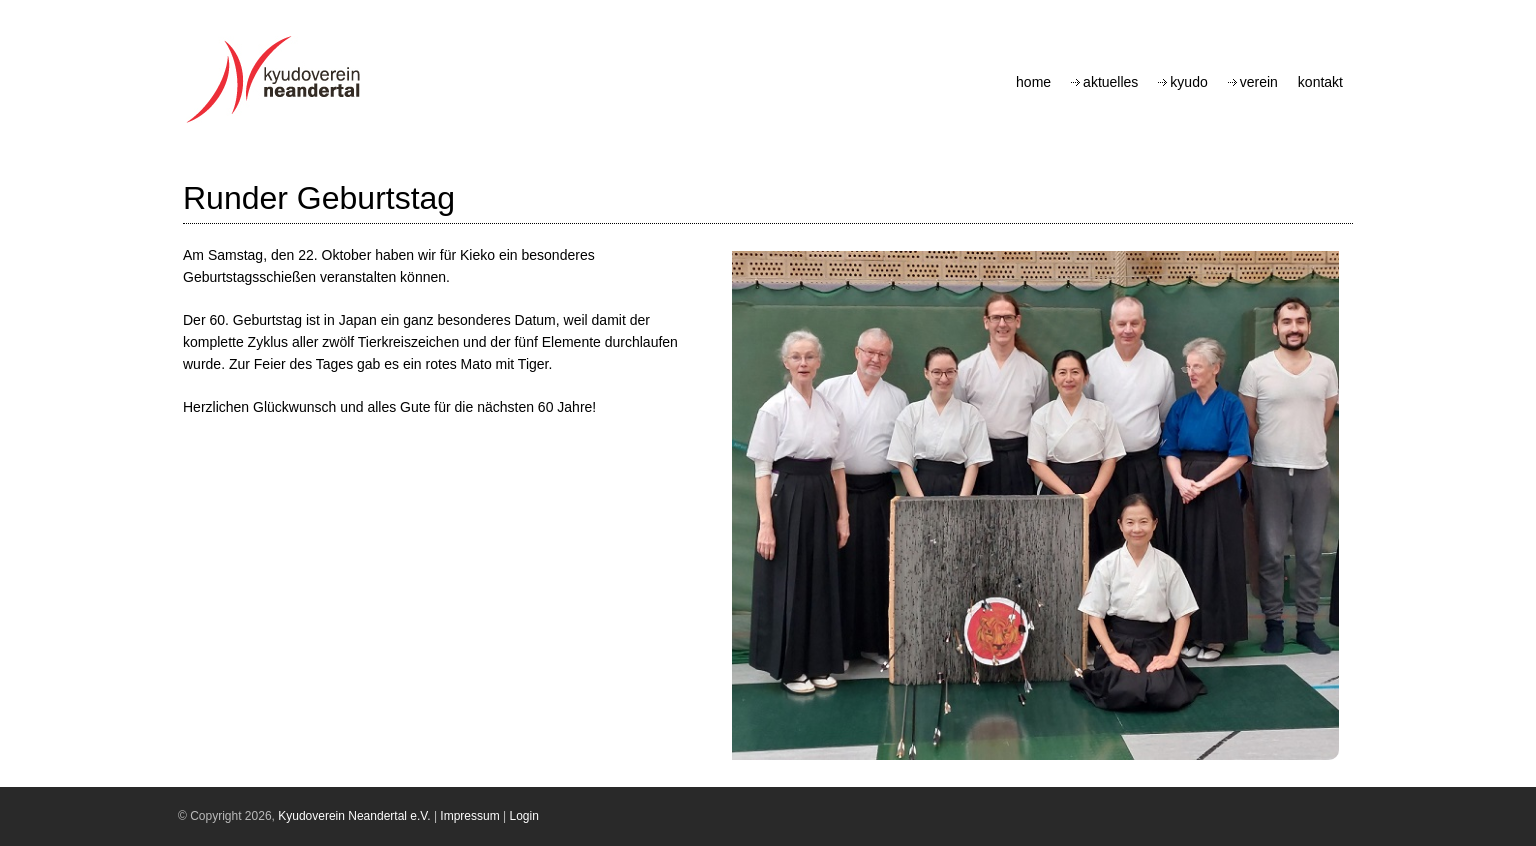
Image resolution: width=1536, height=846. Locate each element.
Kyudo (1188, 82)
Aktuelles (1110, 82)
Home (1033, 82)
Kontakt (1320, 82)
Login (524, 816)
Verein (1259, 82)
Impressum (469, 816)
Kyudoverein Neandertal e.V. (354, 816)
